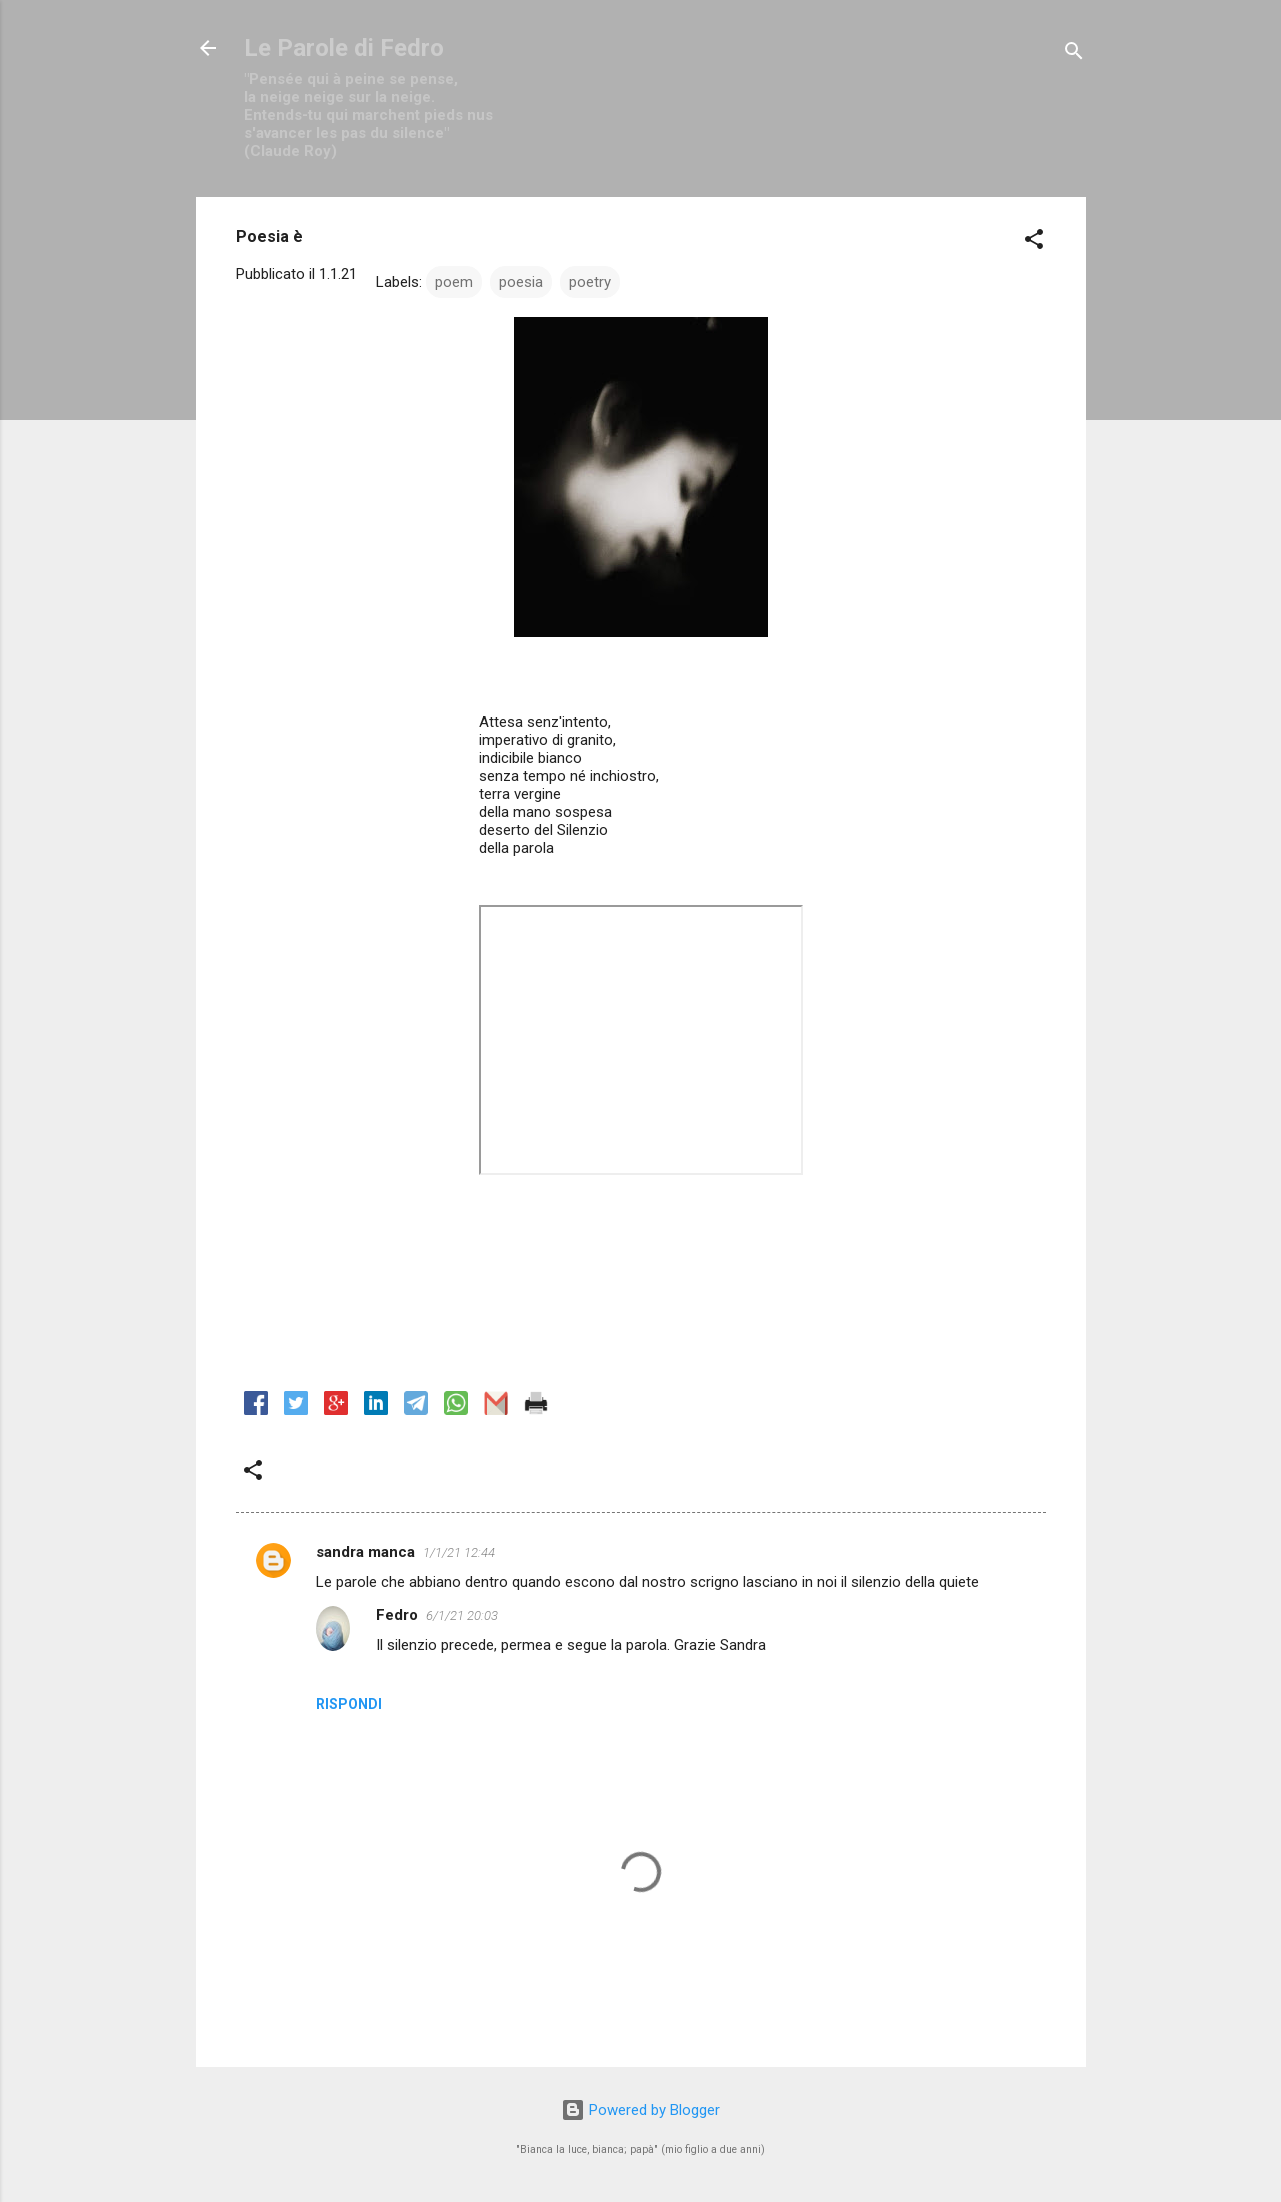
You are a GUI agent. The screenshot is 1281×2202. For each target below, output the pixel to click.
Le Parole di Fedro (344, 48)
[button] (1034, 242)
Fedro (397, 1615)
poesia (521, 282)
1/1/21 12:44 (459, 1552)
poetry (590, 282)
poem (454, 282)
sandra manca (365, 1552)
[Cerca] (1074, 54)
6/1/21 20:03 (462, 1615)
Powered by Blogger (640, 2110)
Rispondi (349, 1704)
